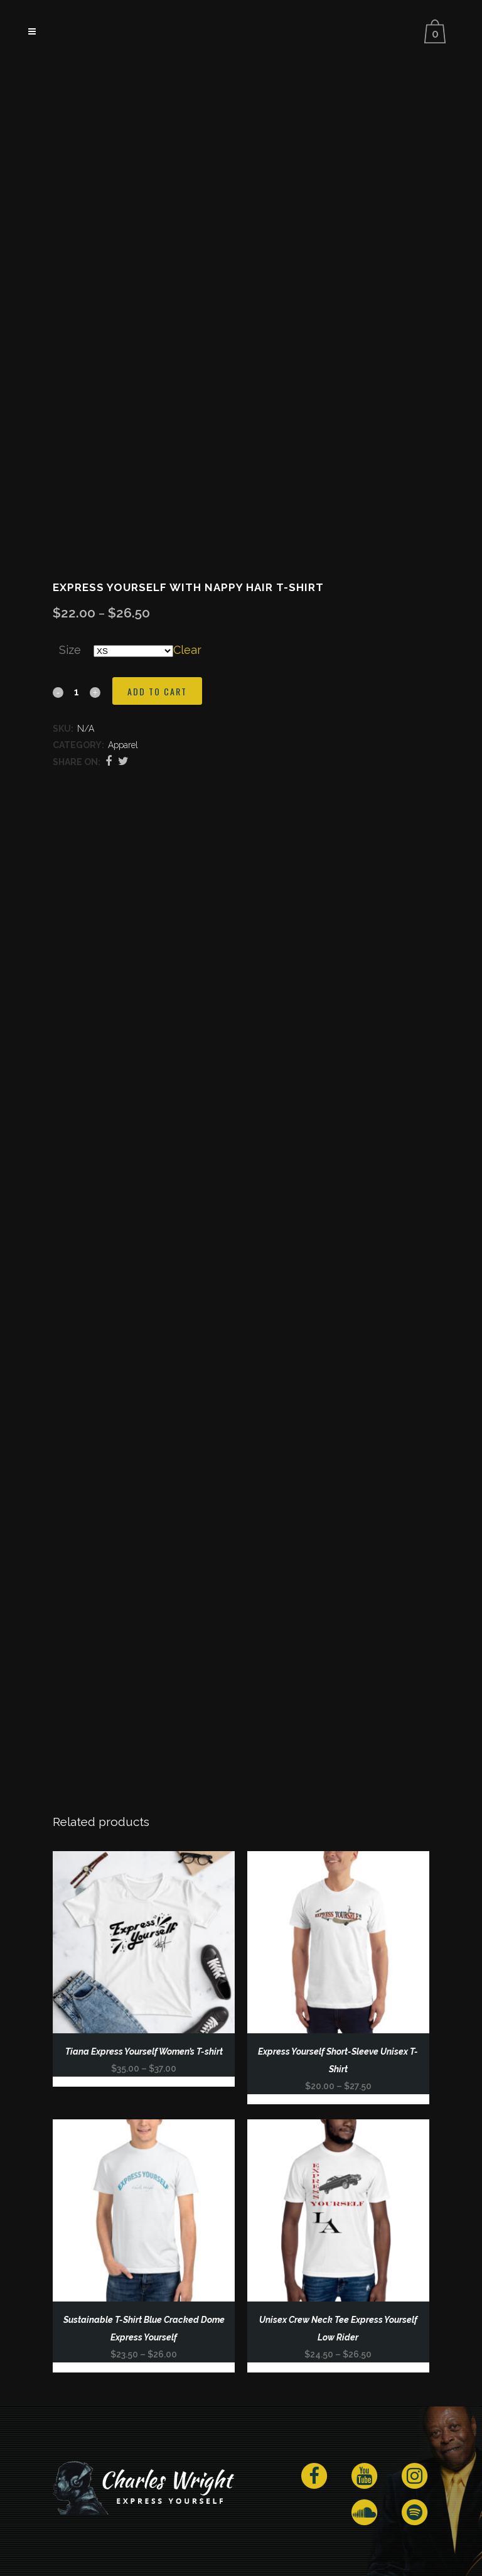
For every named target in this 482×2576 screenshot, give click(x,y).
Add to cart (157, 691)
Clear (187, 649)
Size (70, 649)
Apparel (123, 745)
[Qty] (77, 691)
